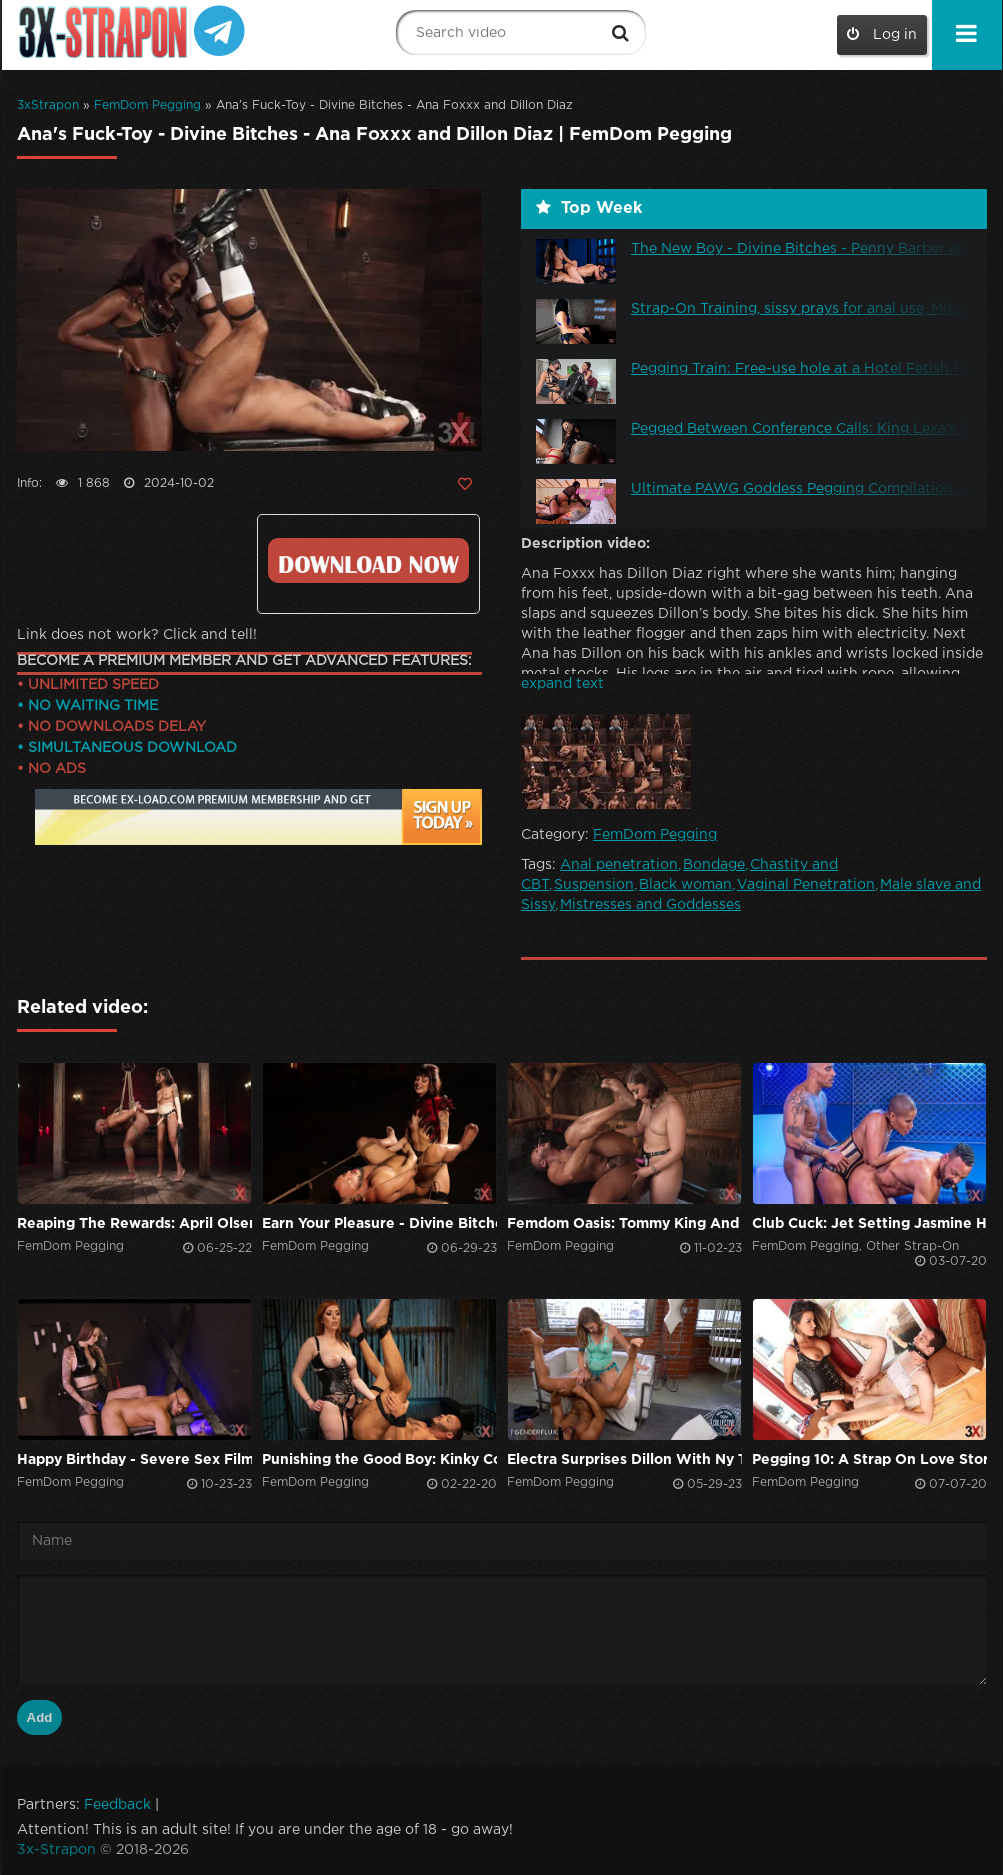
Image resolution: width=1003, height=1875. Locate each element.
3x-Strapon (56, 1850)
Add (40, 1717)
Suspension (594, 885)
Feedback (117, 1805)
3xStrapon (48, 105)
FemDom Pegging (147, 105)
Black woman (685, 885)
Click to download (368, 560)
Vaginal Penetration (806, 885)
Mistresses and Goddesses (650, 905)
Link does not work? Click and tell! (137, 635)
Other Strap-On (912, 1246)
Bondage (714, 865)
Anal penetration (619, 865)
